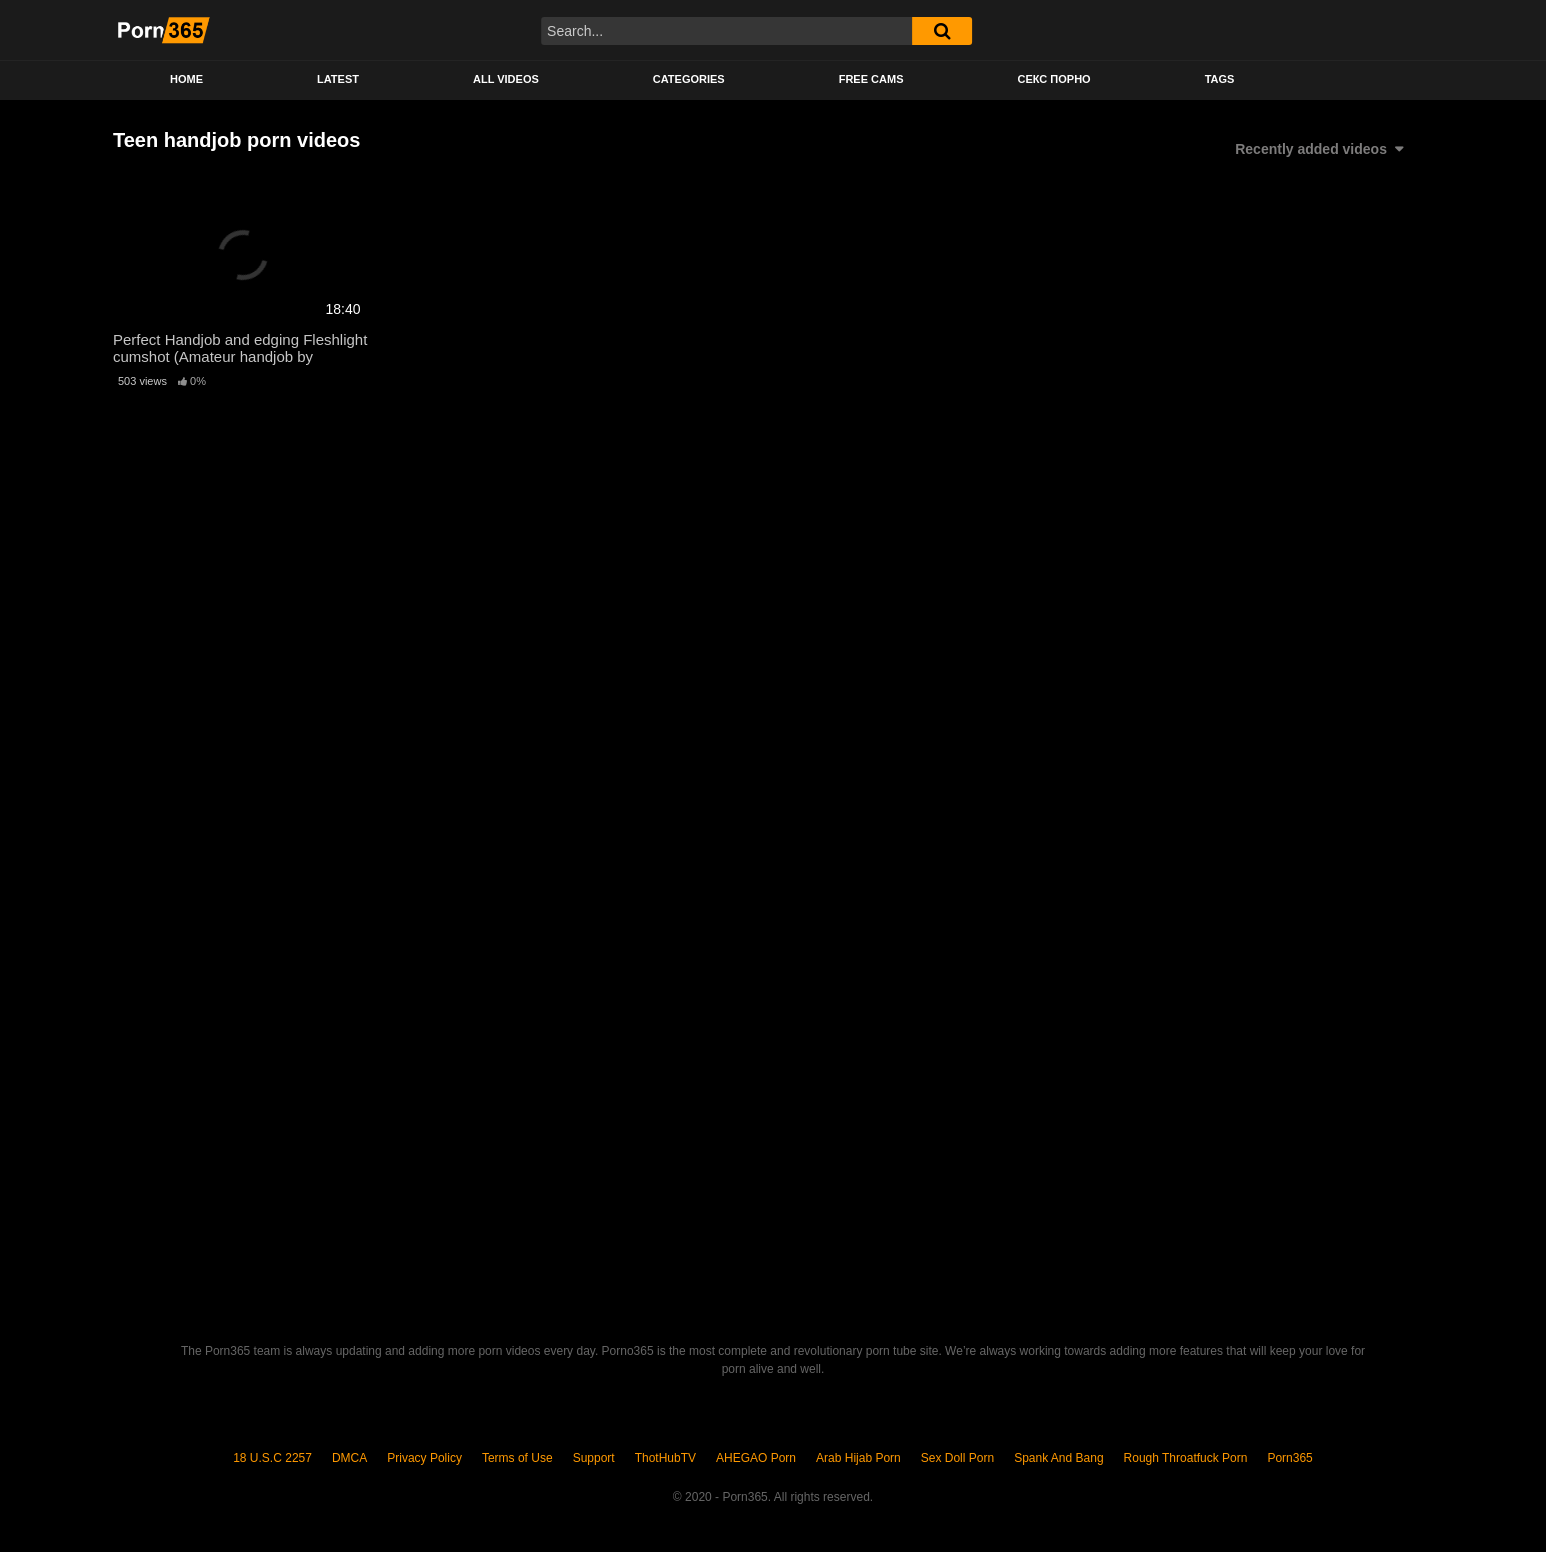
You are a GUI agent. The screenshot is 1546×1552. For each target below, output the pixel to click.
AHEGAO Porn (756, 1458)
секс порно (1053, 79)
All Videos (506, 79)
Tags (1220, 79)
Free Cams (871, 79)
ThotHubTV (665, 1458)
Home (186, 79)
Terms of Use (517, 1458)
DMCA (349, 1458)
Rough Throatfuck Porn (1186, 1458)
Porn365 (1289, 1458)
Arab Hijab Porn (858, 1458)
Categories (689, 79)
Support (594, 1458)
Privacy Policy (424, 1458)
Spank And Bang (1058, 1458)
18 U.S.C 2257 (272, 1458)
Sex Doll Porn (957, 1458)
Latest (338, 79)
